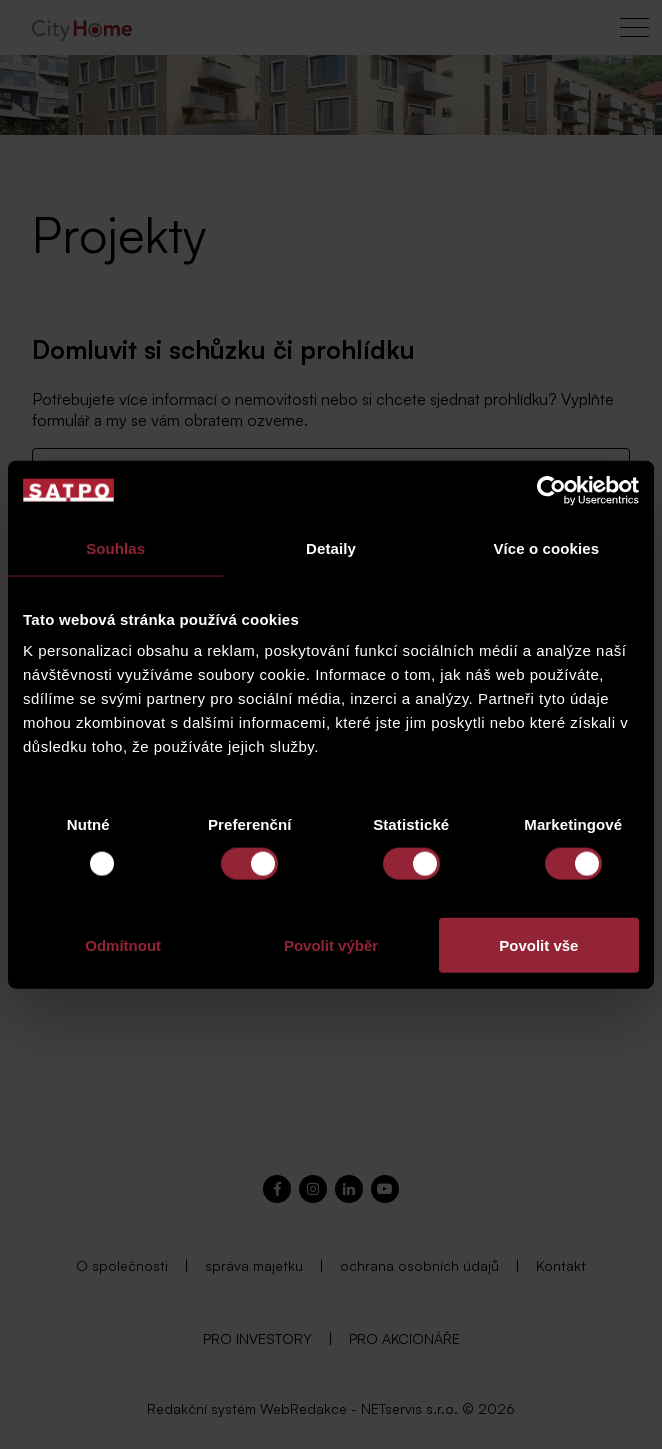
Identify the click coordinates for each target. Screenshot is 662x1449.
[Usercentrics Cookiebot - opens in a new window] (551, 490)
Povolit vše (538, 945)
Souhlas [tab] (115, 547)
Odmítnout (123, 945)
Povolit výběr (331, 945)
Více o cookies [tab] (547, 547)
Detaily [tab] (331, 547)
